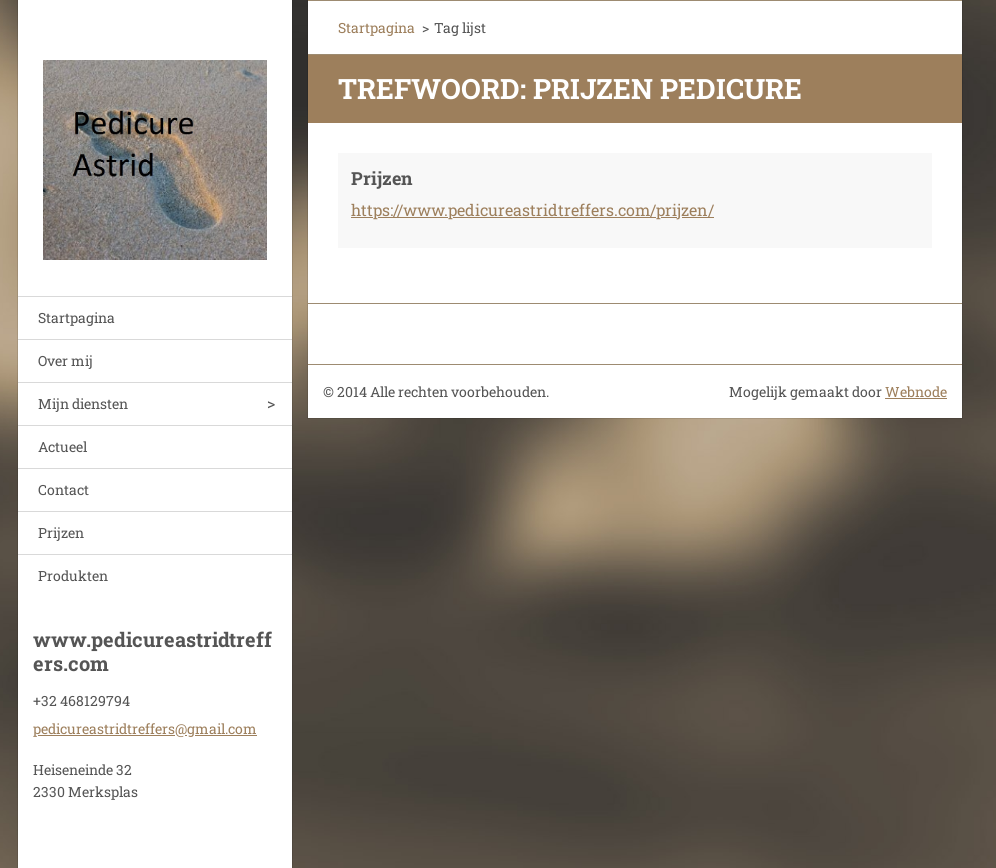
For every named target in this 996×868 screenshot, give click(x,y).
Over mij (65, 360)
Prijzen (61, 532)
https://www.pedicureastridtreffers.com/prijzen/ (532, 209)
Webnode (916, 391)
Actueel (62, 446)
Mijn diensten (83, 403)
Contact (63, 489)
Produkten (73, 575)
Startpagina (76, 317)
